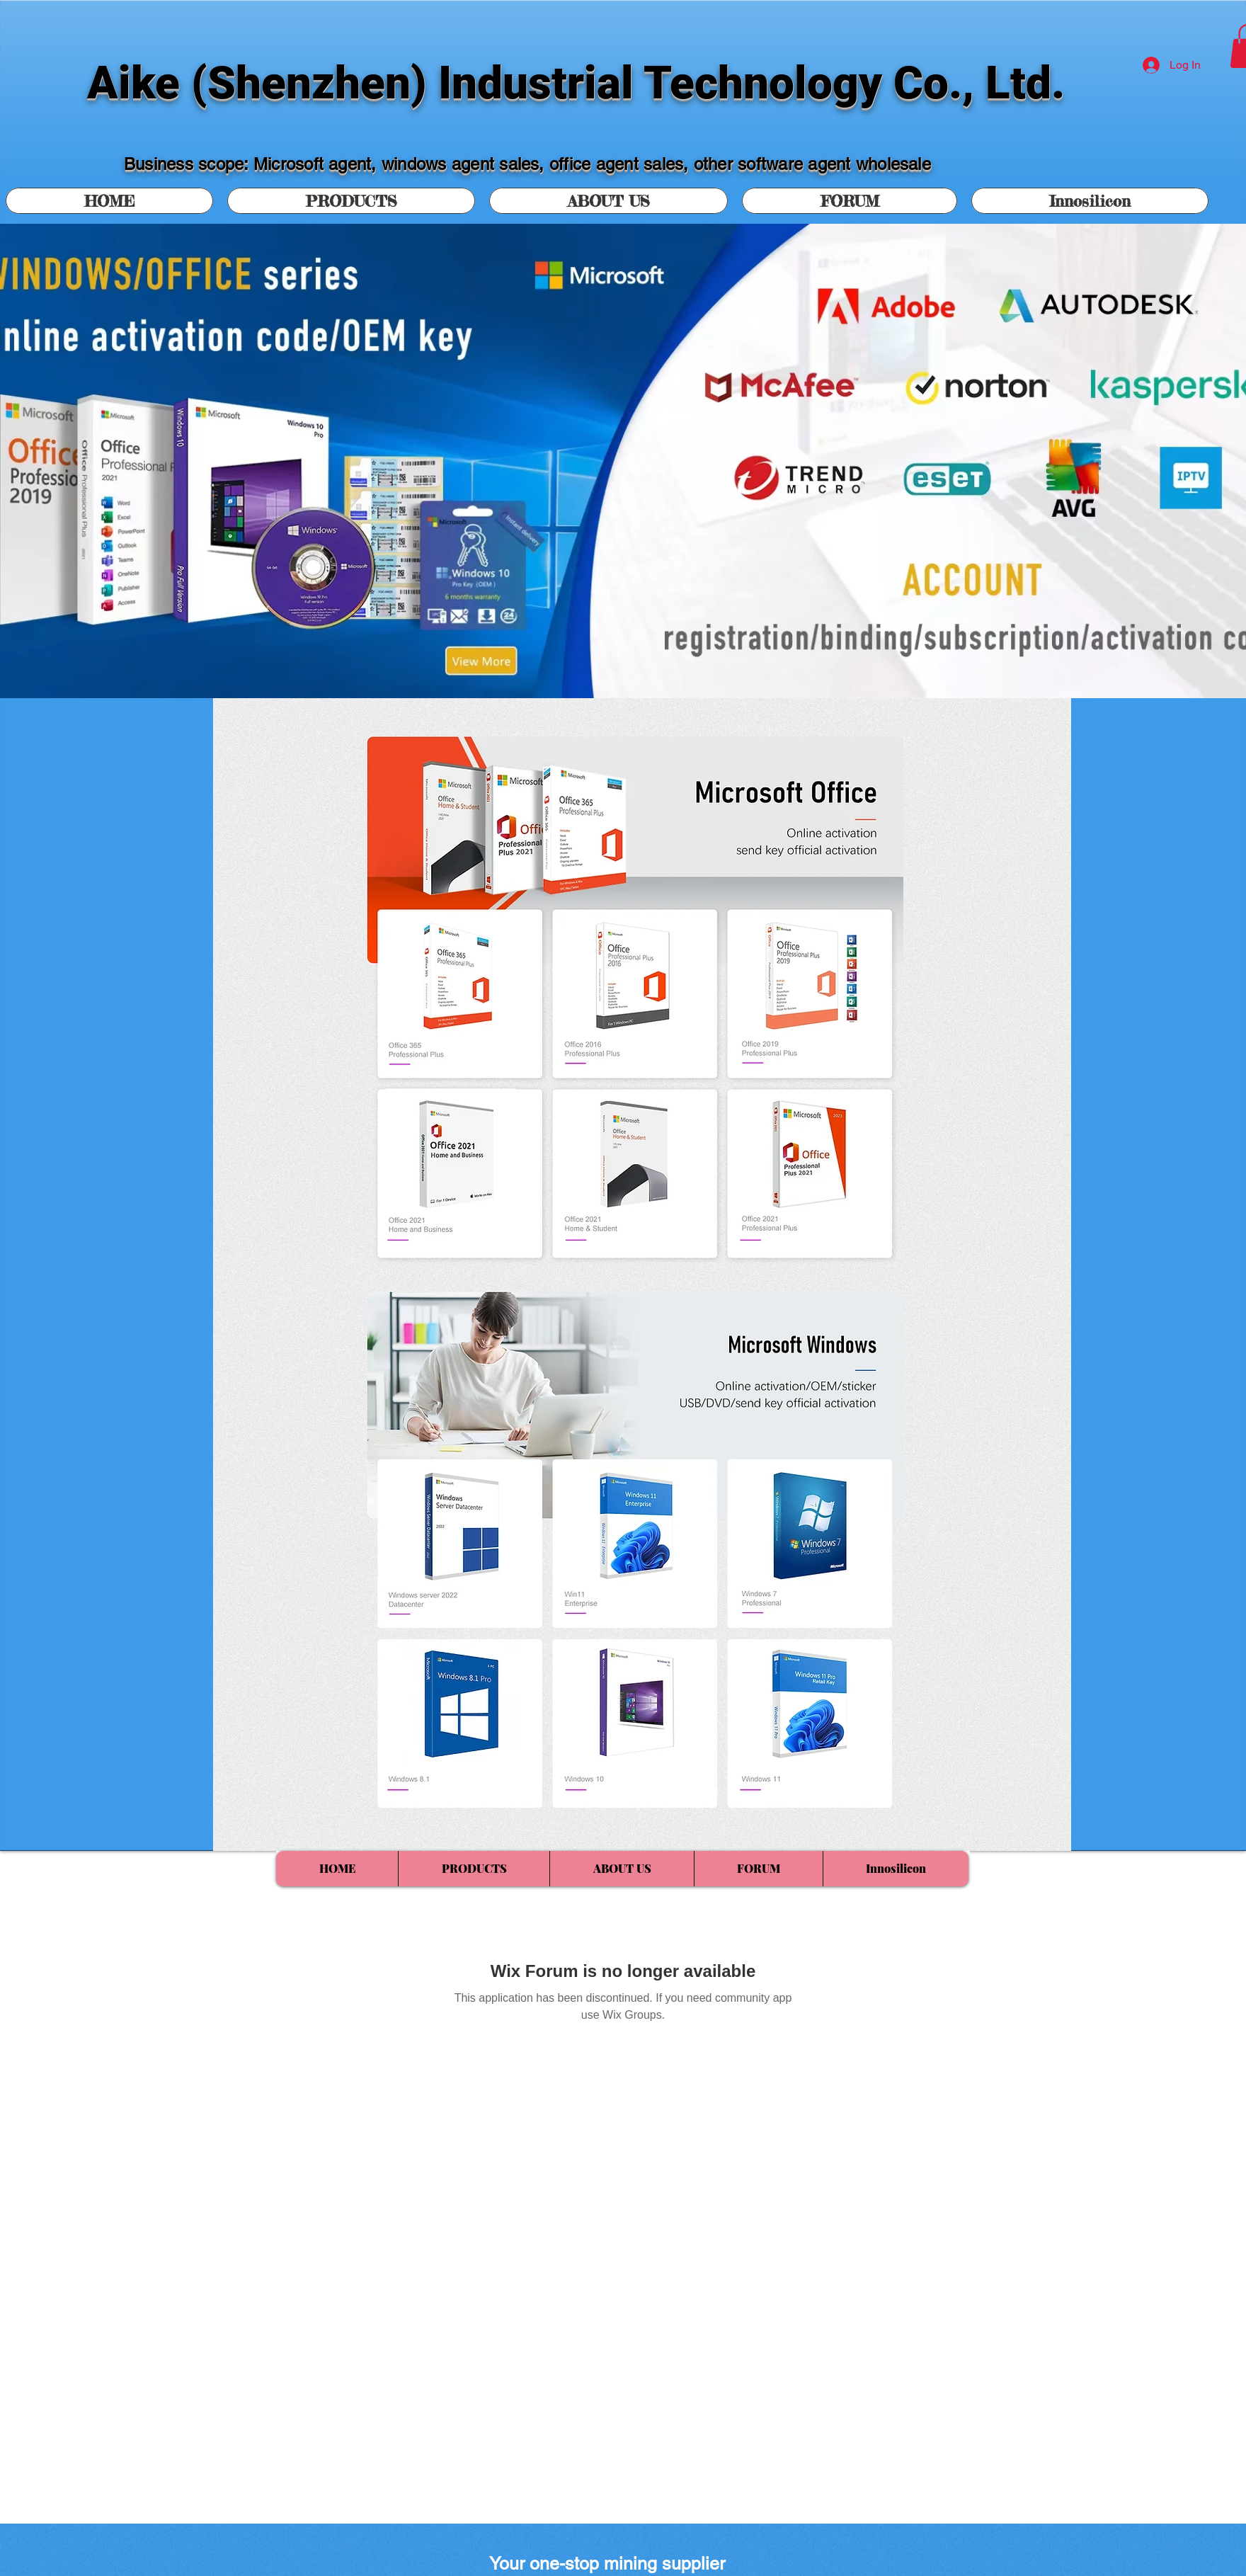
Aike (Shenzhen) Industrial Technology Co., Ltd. (576, 83)
